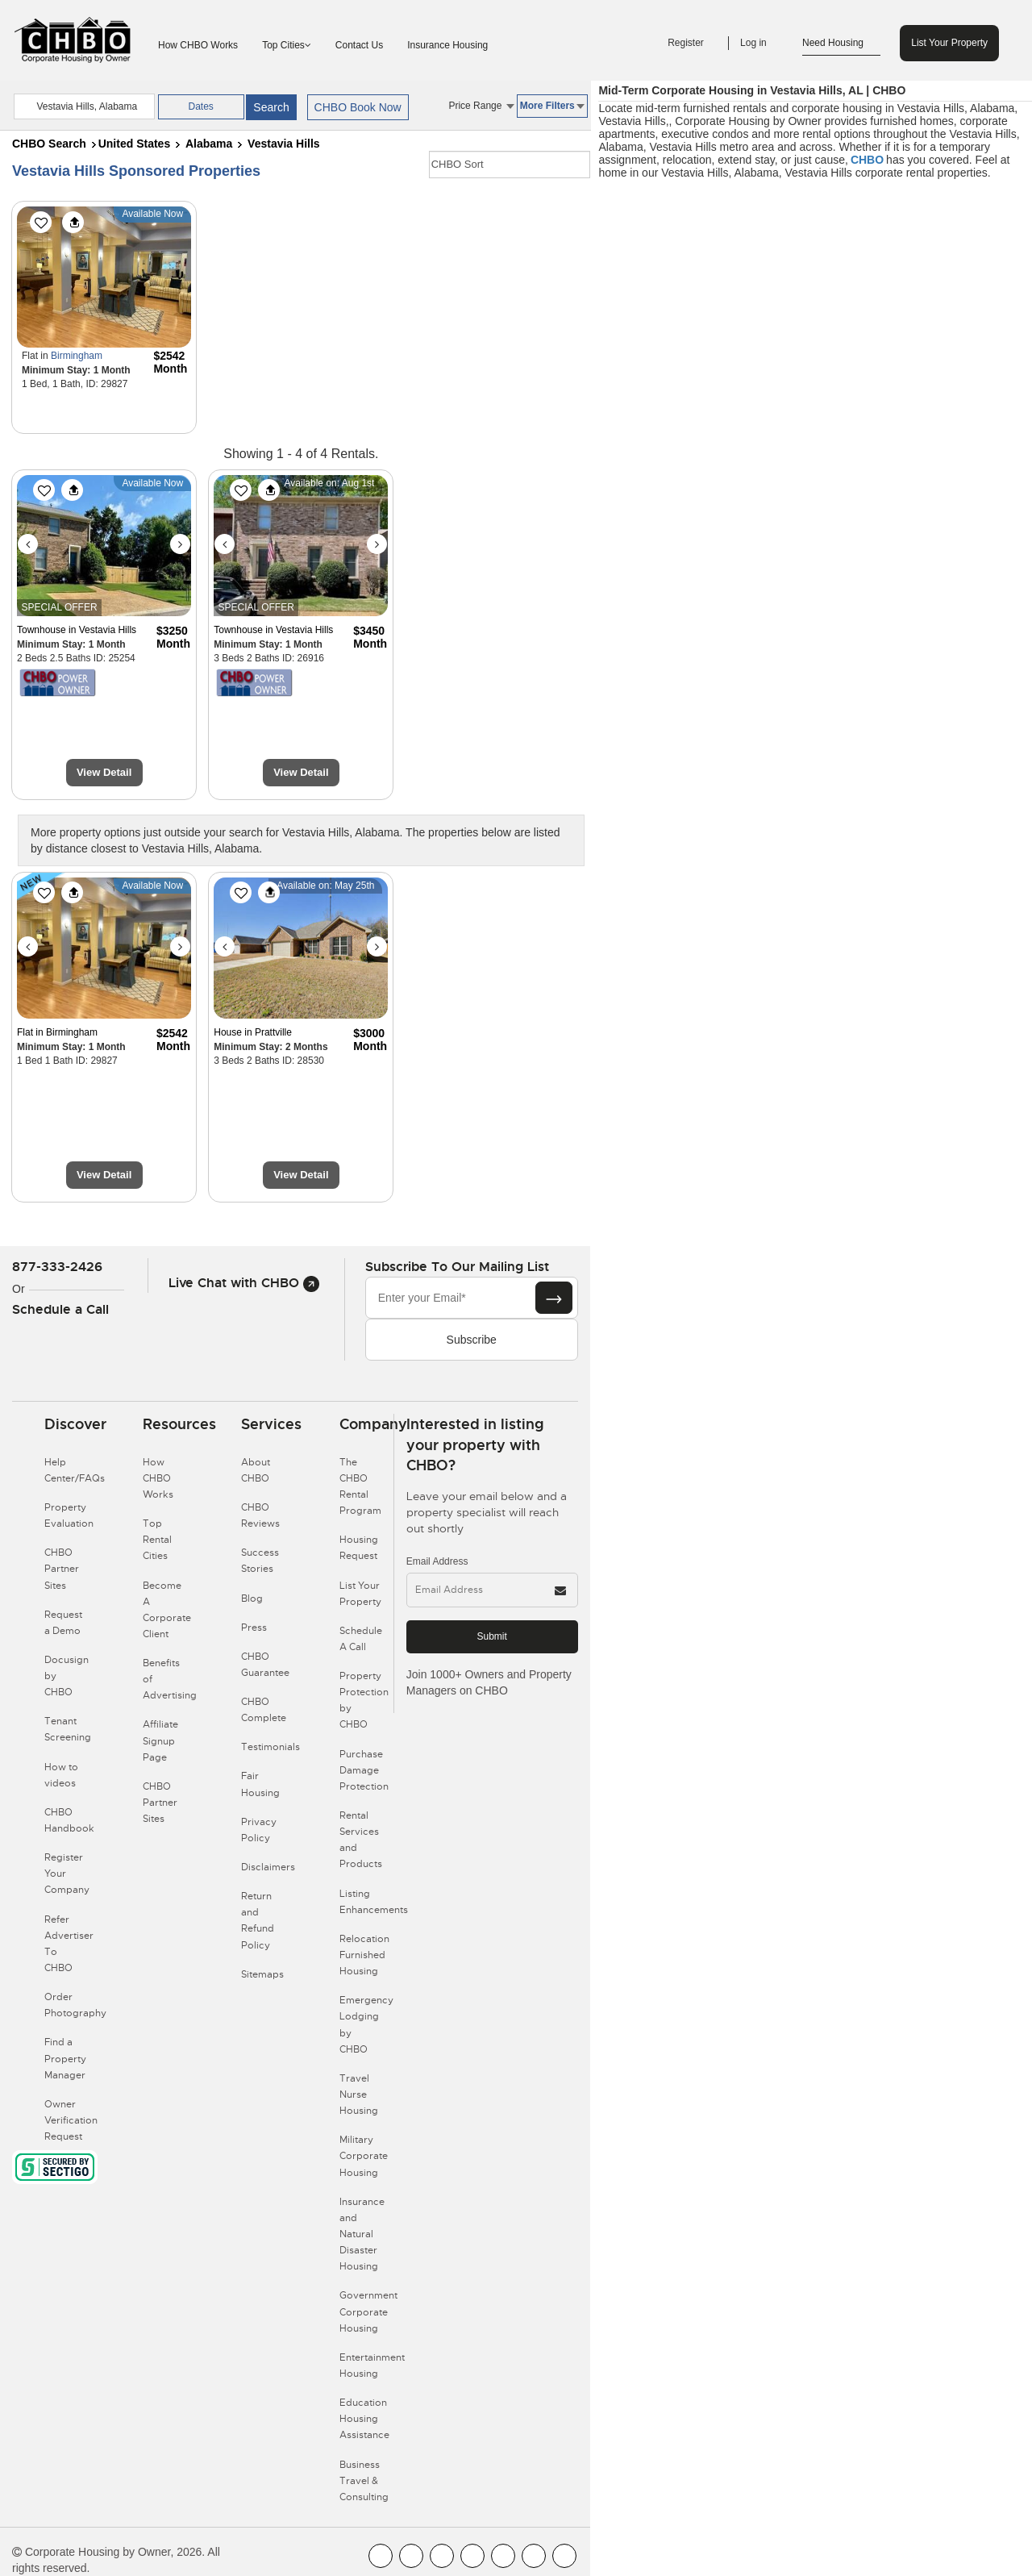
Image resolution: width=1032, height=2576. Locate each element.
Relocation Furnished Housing (364, 1955)
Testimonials (270, 1746)
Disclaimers (268, 1867)
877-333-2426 (57, 1266)
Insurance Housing (447, 45)
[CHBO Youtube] (411, 2556)
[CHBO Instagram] (472, 2556)
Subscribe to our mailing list (457, 1266)
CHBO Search (49, 143)
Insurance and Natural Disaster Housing (362, 2234)
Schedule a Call (60, 1309)
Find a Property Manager (65, 2058)
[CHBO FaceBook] (380, 2556)
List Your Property (949, 42)
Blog (252, 1598)
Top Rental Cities (157, 1539)
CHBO (867, 159)
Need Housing (841, 43)
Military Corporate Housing (363, 2155)
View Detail (104, 772)
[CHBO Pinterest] (534, 2556)
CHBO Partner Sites (61, 1568)
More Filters (552, 105)
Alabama (208, 143)
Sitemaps (262, 1974)
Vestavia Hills (284, 143)
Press (254, 1627)
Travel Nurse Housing (358, 2094)
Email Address (437, 1561)
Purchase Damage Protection (364, 1770)
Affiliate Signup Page (160, 1740)
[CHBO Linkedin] (503, 2556)
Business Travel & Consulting (364, 2480)
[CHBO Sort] (509, 164)
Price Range (481, 105)
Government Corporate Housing (368, 2311)
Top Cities (286, 45)
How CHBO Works (198, 45)
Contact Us (359, 45)
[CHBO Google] (564, 2556)
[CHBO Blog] (442, 2556)
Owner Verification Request (71, 2120)
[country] (84, 106)
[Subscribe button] (553, 1298)
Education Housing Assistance (364, 2418)
